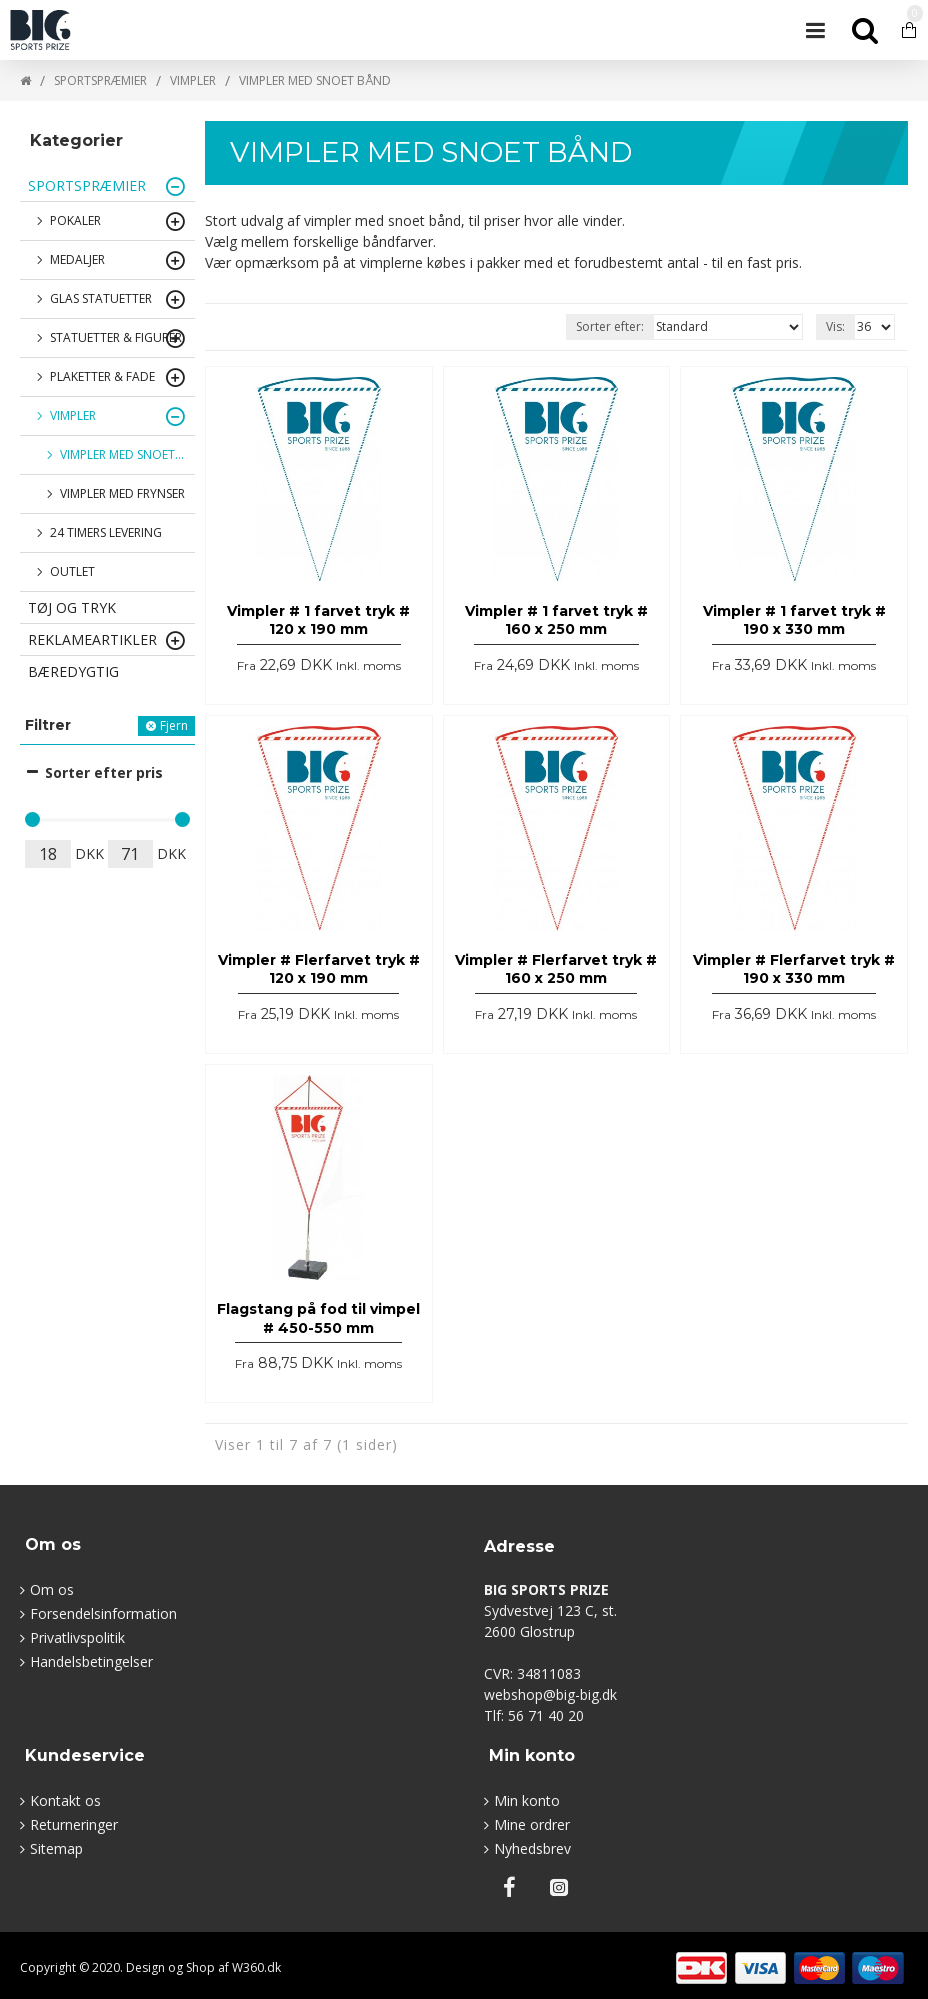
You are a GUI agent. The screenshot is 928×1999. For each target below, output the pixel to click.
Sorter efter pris (104, 772)
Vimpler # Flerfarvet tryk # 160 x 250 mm (556, 969)
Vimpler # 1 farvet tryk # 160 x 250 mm (556, 620)
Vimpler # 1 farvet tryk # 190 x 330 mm (794, 620)
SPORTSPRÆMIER (100, 80)
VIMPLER (193, 80)
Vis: (835, 326)
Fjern (174, 725)
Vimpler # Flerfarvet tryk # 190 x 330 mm (794, 969)
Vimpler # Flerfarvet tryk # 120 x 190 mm (319, 969)
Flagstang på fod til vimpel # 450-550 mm (318, 1318)
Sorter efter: (610, 326)
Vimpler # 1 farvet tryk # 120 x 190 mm (318, 620)
